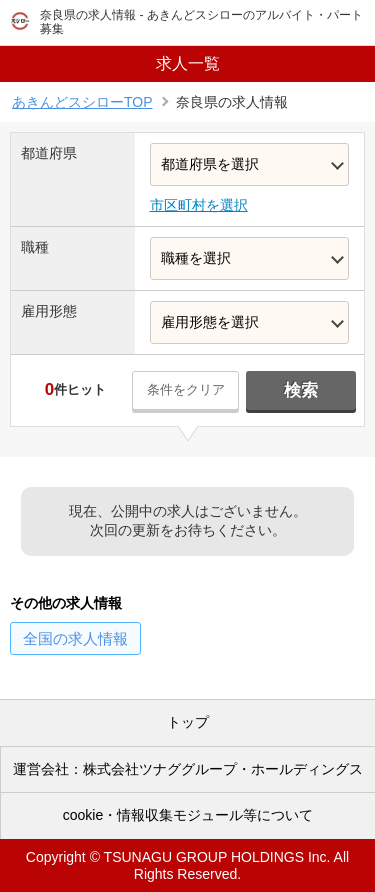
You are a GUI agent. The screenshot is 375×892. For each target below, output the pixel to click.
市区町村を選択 (199, 205)
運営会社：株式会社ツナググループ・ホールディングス (188, 769)
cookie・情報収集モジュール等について (188, 815)
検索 (301, 390)
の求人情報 (75, 638)
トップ (188, 722)
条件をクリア (186, 389)
